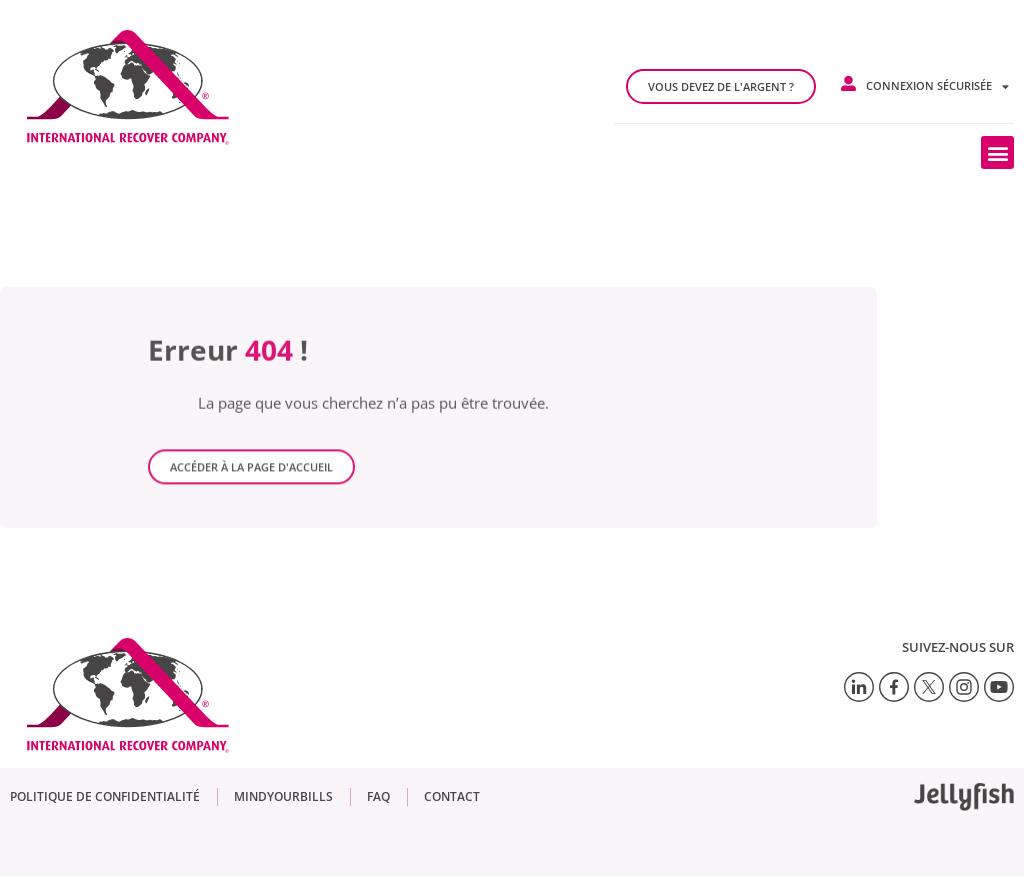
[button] (997, 152)
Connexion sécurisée (937, 86)
